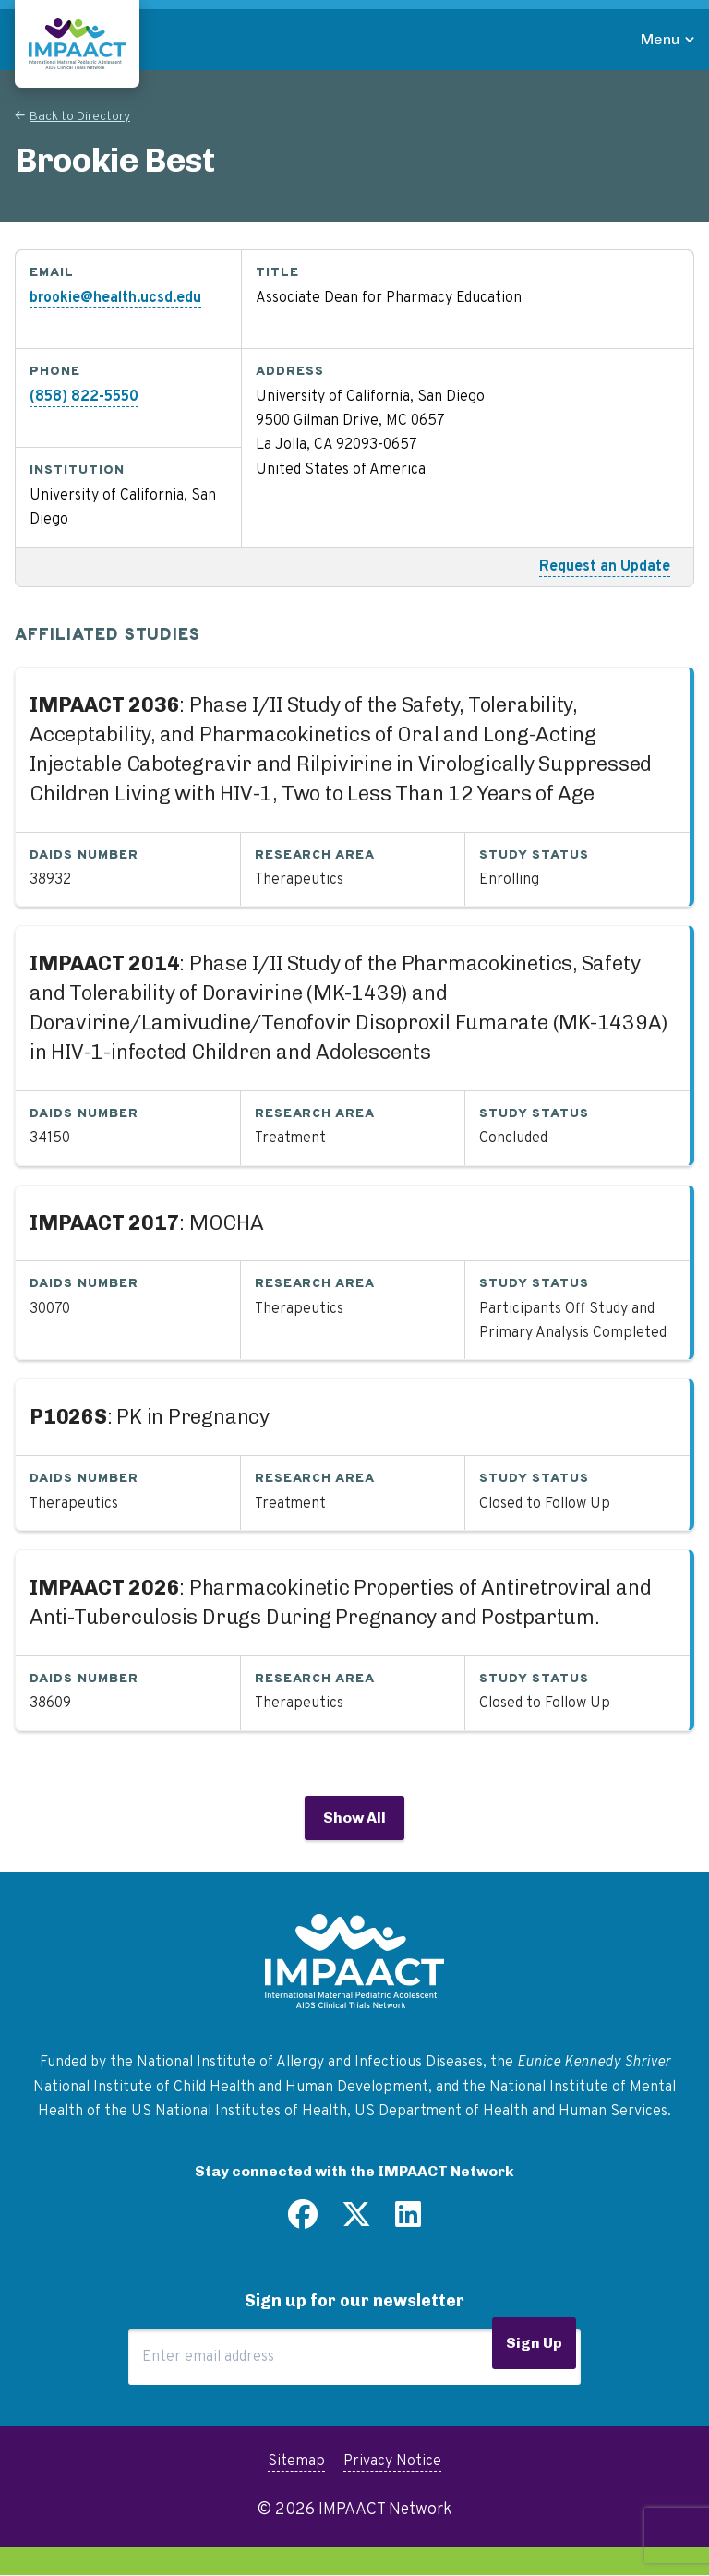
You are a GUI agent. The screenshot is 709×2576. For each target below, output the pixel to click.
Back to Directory (80, 117)
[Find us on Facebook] (303, 2221)
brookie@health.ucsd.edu (115, 298)
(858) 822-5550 (84, 397)
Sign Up (534, 2343)
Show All (354, 1817)
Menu (660, 39)
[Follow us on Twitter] (356, 2221)
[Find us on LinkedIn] (408, 2221)
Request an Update (604, 567)
